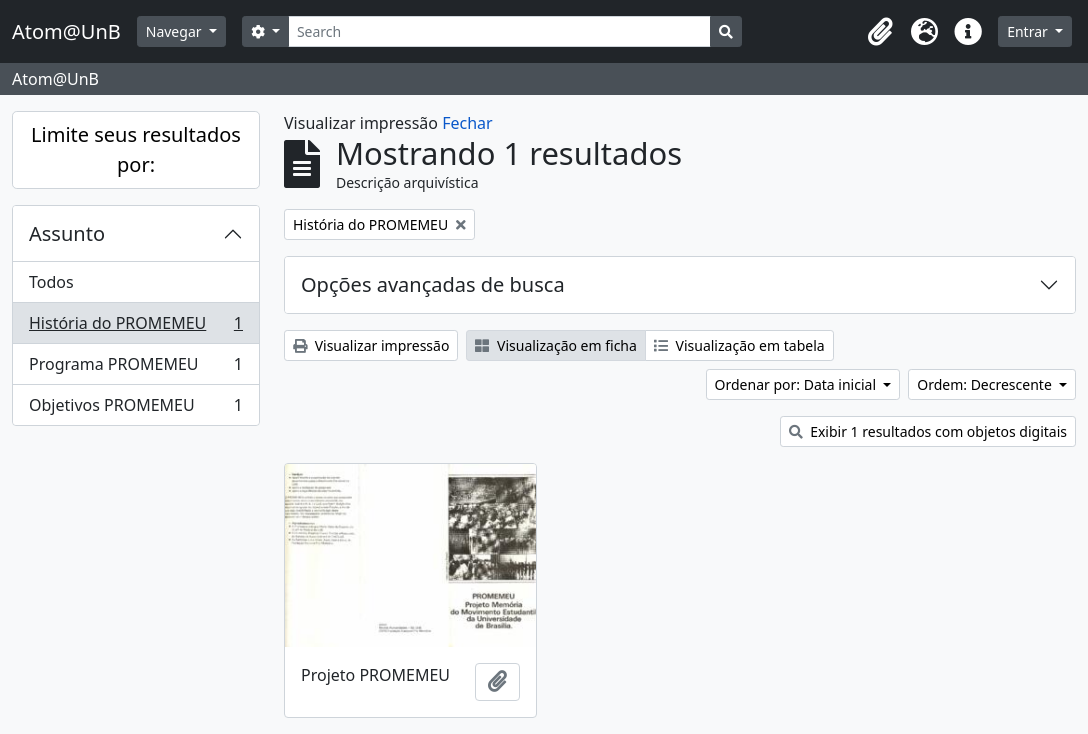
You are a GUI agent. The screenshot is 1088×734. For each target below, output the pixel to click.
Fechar (467, 123)
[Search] (499, 31)
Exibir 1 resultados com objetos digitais (928, 431)
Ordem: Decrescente (986, 384)
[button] (880, 32)
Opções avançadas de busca (433, 284)
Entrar (1029, 31)
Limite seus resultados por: (136, 149)
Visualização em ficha (556, 345)
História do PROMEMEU (135, 327)
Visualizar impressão (371, 345)
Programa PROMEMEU (135, 368)
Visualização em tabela (739, 345)
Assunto (67, 233)
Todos (51, 282)
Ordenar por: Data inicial (797, 384)
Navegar (175, 31)
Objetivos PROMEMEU (135, 409)
